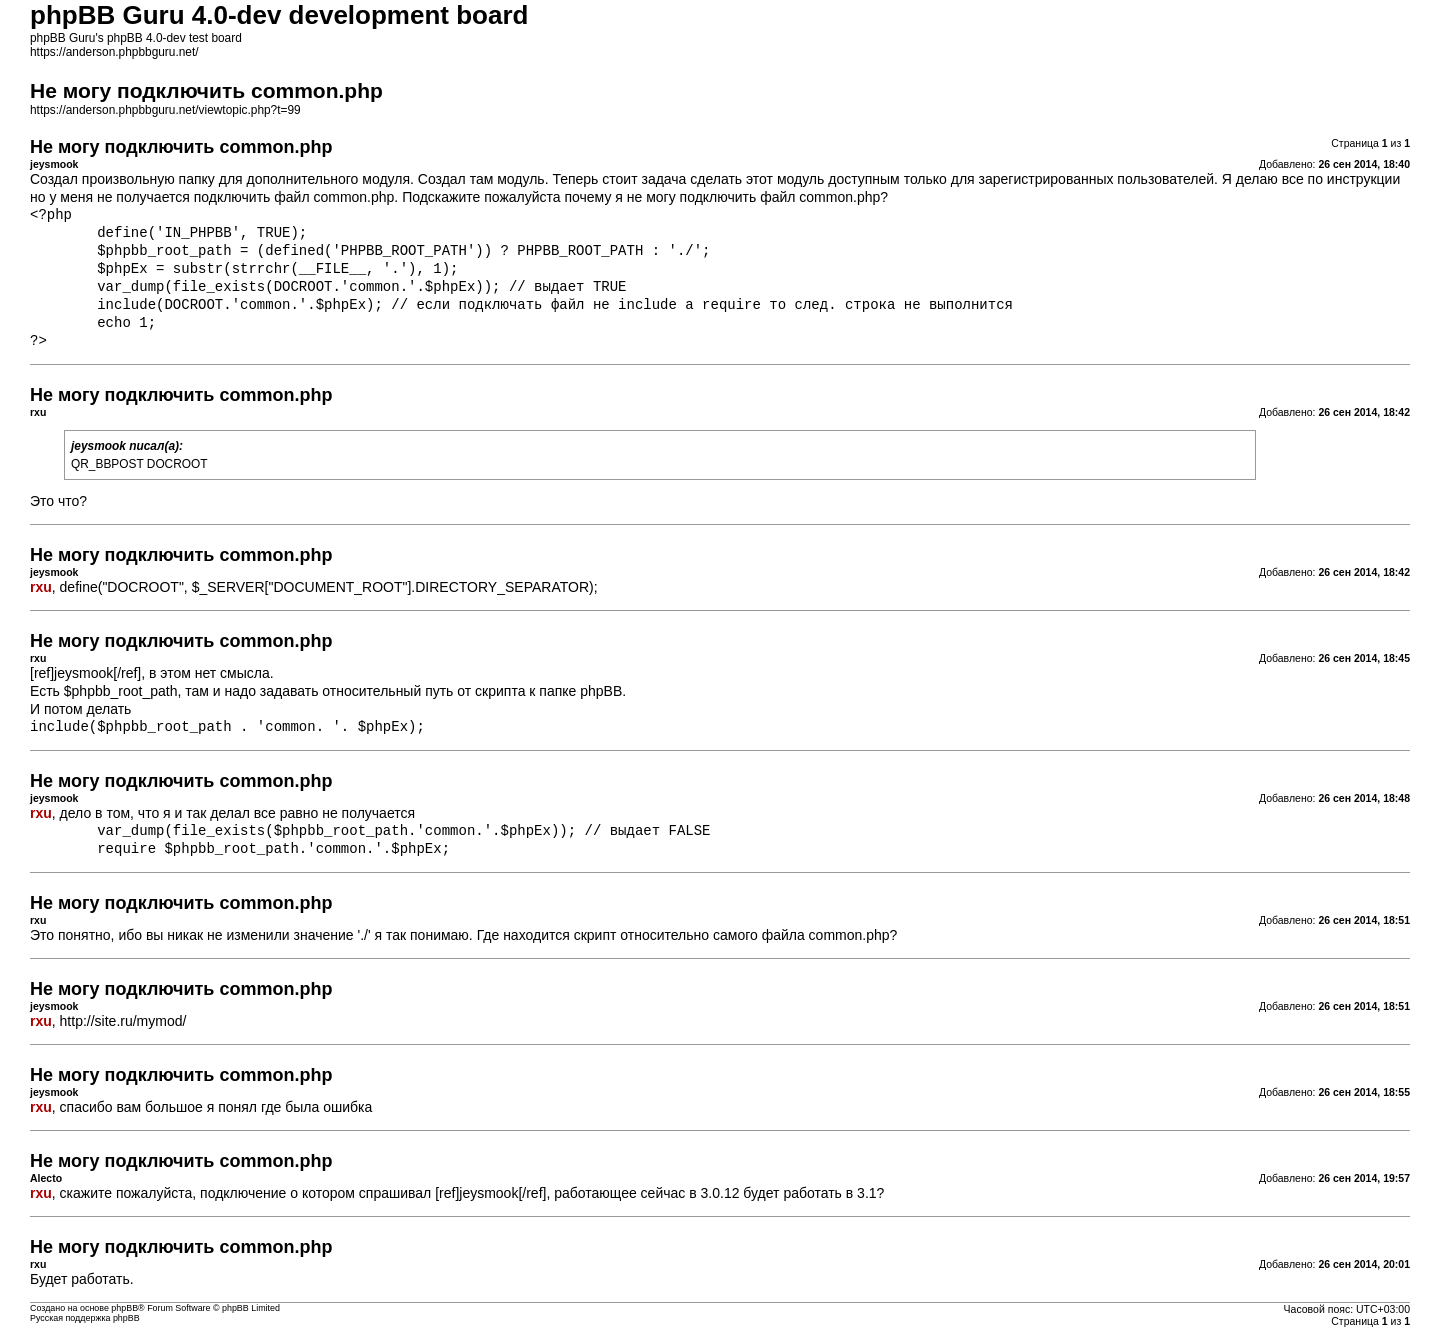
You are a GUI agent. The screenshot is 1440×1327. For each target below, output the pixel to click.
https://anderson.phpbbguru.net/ (114, 52)
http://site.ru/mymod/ (123, 1021)
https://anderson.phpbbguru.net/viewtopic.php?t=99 (165, 110)
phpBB (124, 1308)
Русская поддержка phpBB (85, 1318)
